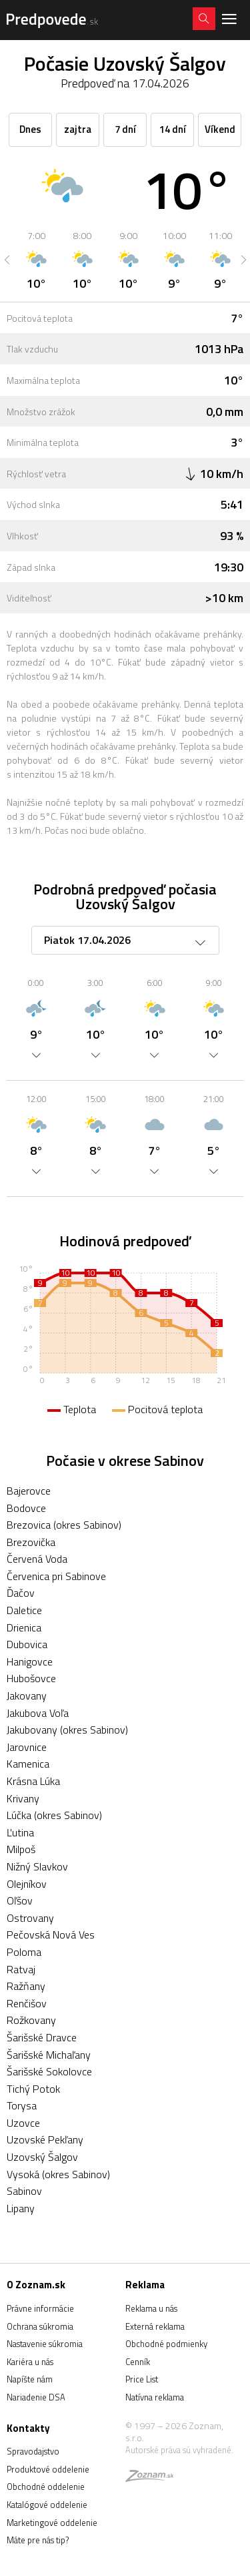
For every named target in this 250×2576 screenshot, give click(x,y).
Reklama (145, 2284)
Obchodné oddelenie (46, 2486)
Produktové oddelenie (48, 2469)
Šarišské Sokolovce (49, 2071)
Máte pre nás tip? (38, 2540)
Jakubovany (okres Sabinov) (67, 1730)
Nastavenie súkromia (45, 2343)
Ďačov (21, 1593)
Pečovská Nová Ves (51, 1934)
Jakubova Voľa (38, 1713)
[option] (36, 259)
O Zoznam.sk (36, 2284)
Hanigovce (30, 1661)
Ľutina (20, 1832)
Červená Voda (37, 1559)
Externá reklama (155, 2326)
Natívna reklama (154, 2397)
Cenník (137, 2361)
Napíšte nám (30, 2379)
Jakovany (27, 1696)
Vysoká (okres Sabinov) (58, 2174)
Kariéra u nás (30, 2361)
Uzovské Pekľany (45, 2139)
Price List (141, 2379)
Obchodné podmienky (166, 2343)
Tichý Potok (33, 2089)
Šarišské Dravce (42, 2037)
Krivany (23, 1798)
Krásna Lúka (33, 1781)
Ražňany (26, 1986)
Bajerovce (29, 1491)
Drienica (24, 1627)
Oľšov (20, 1900)
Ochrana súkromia (40, 2326)
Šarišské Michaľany (49, 2055)
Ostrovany (30, 1918)
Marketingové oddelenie (52, 2522)
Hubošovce (31, 1678)
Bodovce (26, 1508)
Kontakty (28, 2428)
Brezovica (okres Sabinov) (64, 1525)
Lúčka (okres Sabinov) (54, 1815)
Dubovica (27, 1644)
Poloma (24, 1952)
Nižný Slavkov (37, 1866)
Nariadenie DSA (36, 2397)
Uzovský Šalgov (42, 2157)
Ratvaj (21, 1969)
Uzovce (23, 2123)
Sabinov (24, 2191)
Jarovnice (27, 1747)
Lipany (21, 2208)
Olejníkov (27, 1884)
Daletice (24, 1610)
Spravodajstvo (33, 2451)
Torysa (22, 2105)
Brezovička (31, 1542)
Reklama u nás (151, 2308)
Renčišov (27, 2003)
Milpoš (21, 1849)
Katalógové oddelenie (47, 2504)
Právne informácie (40, 2308)
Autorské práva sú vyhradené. (179, 2450)
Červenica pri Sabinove (56, 1576)
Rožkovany (31, 2020)
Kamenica (28, 1764)
